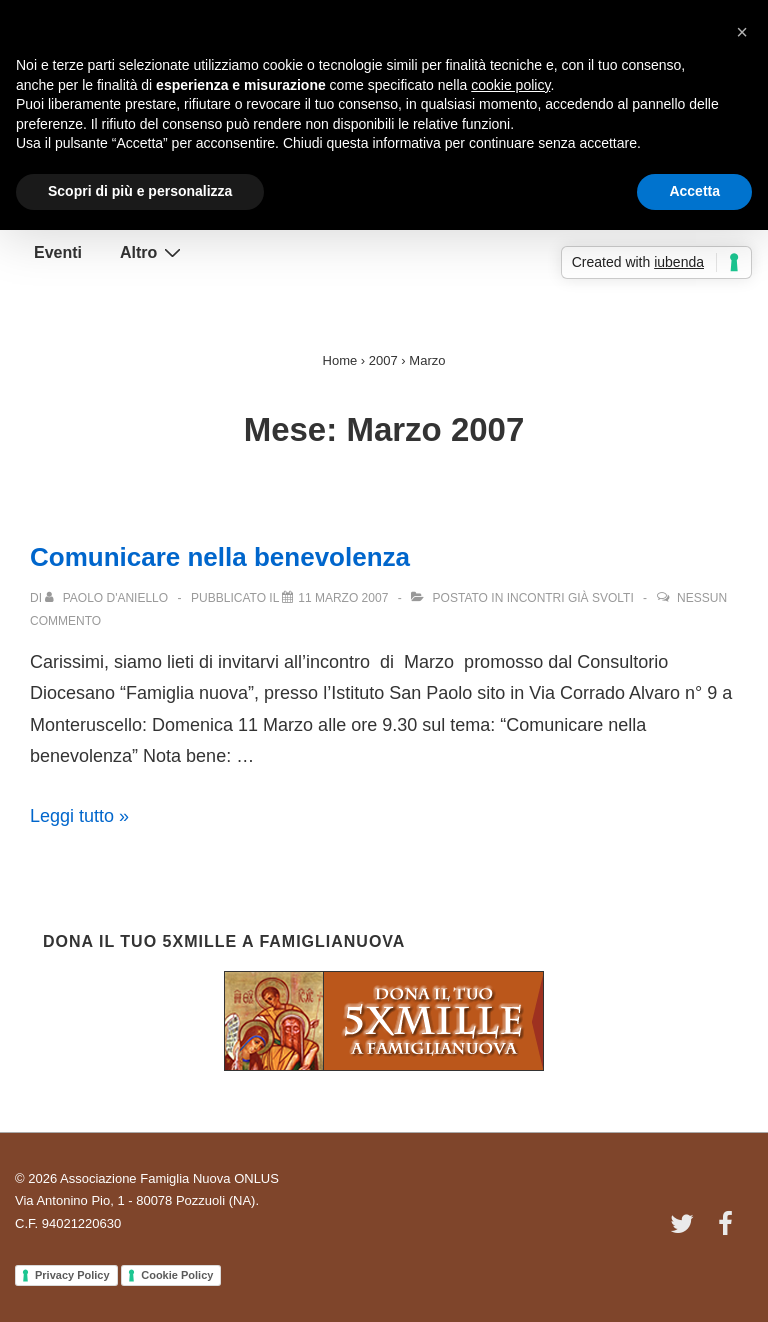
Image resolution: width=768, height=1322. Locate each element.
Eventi (58, 252)
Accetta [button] (694, 191)
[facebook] (728, 1230)
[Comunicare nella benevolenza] (343, 598)
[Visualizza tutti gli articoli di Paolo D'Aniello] (108, 598)
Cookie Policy (177, 1275)
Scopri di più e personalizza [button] (140, 191)
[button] (742, 32)
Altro (153, 252)
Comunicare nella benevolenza (220, 557)
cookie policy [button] (510, 85)
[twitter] (686, 1230)
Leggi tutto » (79, 816)
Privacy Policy (72, 1275)
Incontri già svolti (570, 598)
